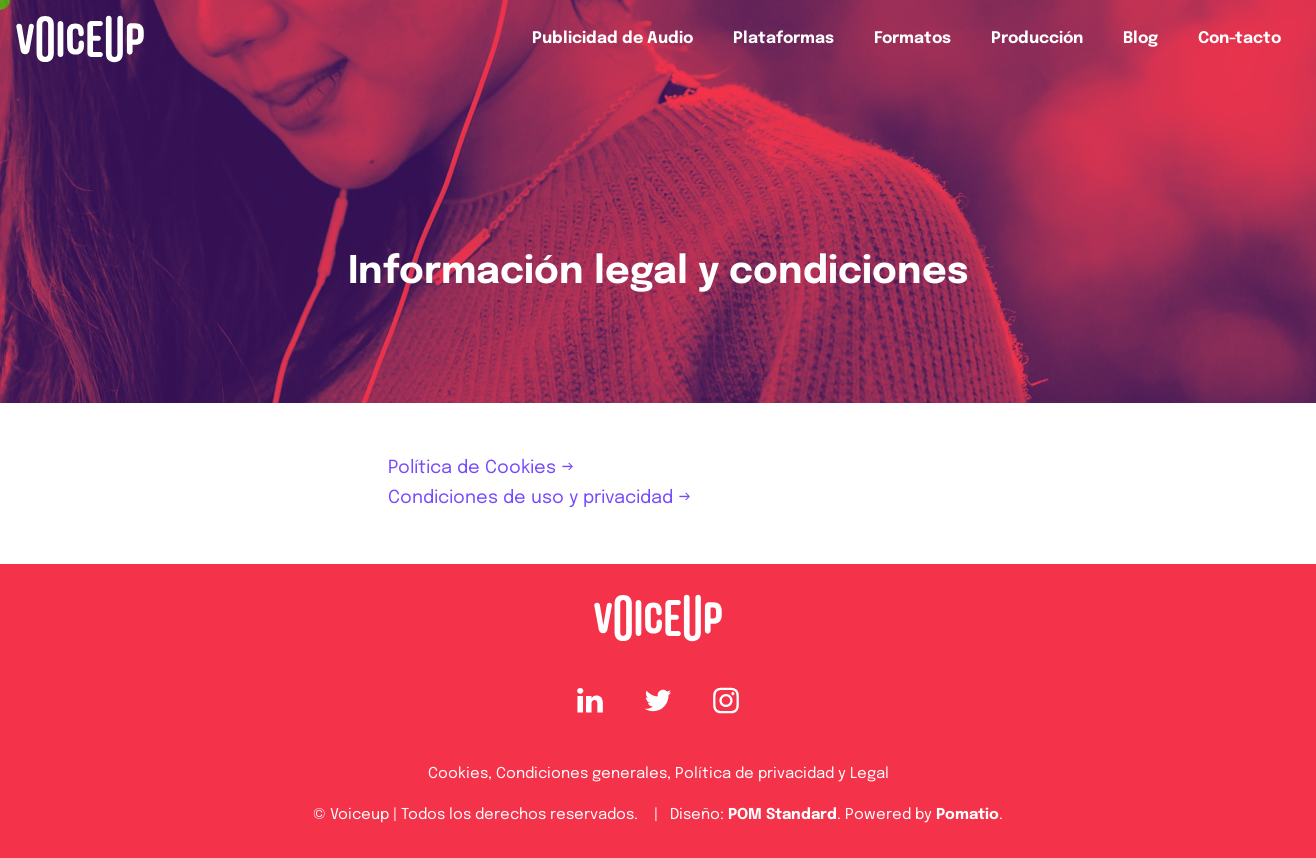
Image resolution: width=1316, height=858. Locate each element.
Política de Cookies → (481, 468)
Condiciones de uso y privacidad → (539, 498)
